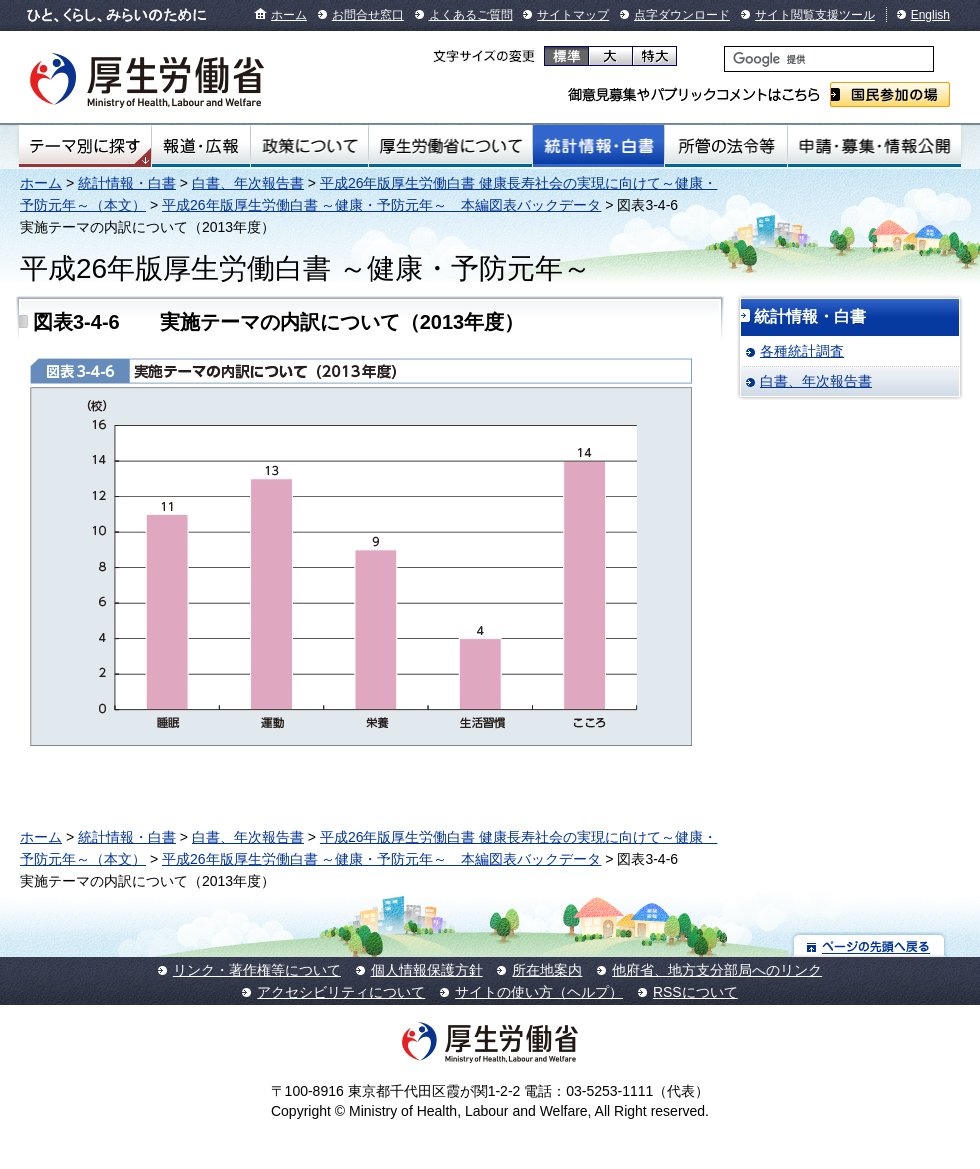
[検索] (829, 59)
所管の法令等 (725, 146)
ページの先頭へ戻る (869, 945)
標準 (566, 56)
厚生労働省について (451, 146)
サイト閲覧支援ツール (815, 15)
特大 (654, 56)
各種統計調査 (802, 351)
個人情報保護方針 (427, 970)
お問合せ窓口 (368, 15)
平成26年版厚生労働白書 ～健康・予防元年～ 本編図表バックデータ (381, 205)
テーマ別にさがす (85, 146)
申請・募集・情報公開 (874, 146)
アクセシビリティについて (341, 992)
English (930, 15)
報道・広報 (201, 146)
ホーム (289, 15)
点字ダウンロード (682, 15)
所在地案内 (547, 970)
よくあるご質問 (471, 15)
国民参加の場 (890, 94)
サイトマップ (573, 15)
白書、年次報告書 (248, 183)
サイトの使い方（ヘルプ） (539, 992)
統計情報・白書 (598, 146)
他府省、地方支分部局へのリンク (717, 970)
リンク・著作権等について (257, 970)
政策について (309, 146)
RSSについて (695, 992)
